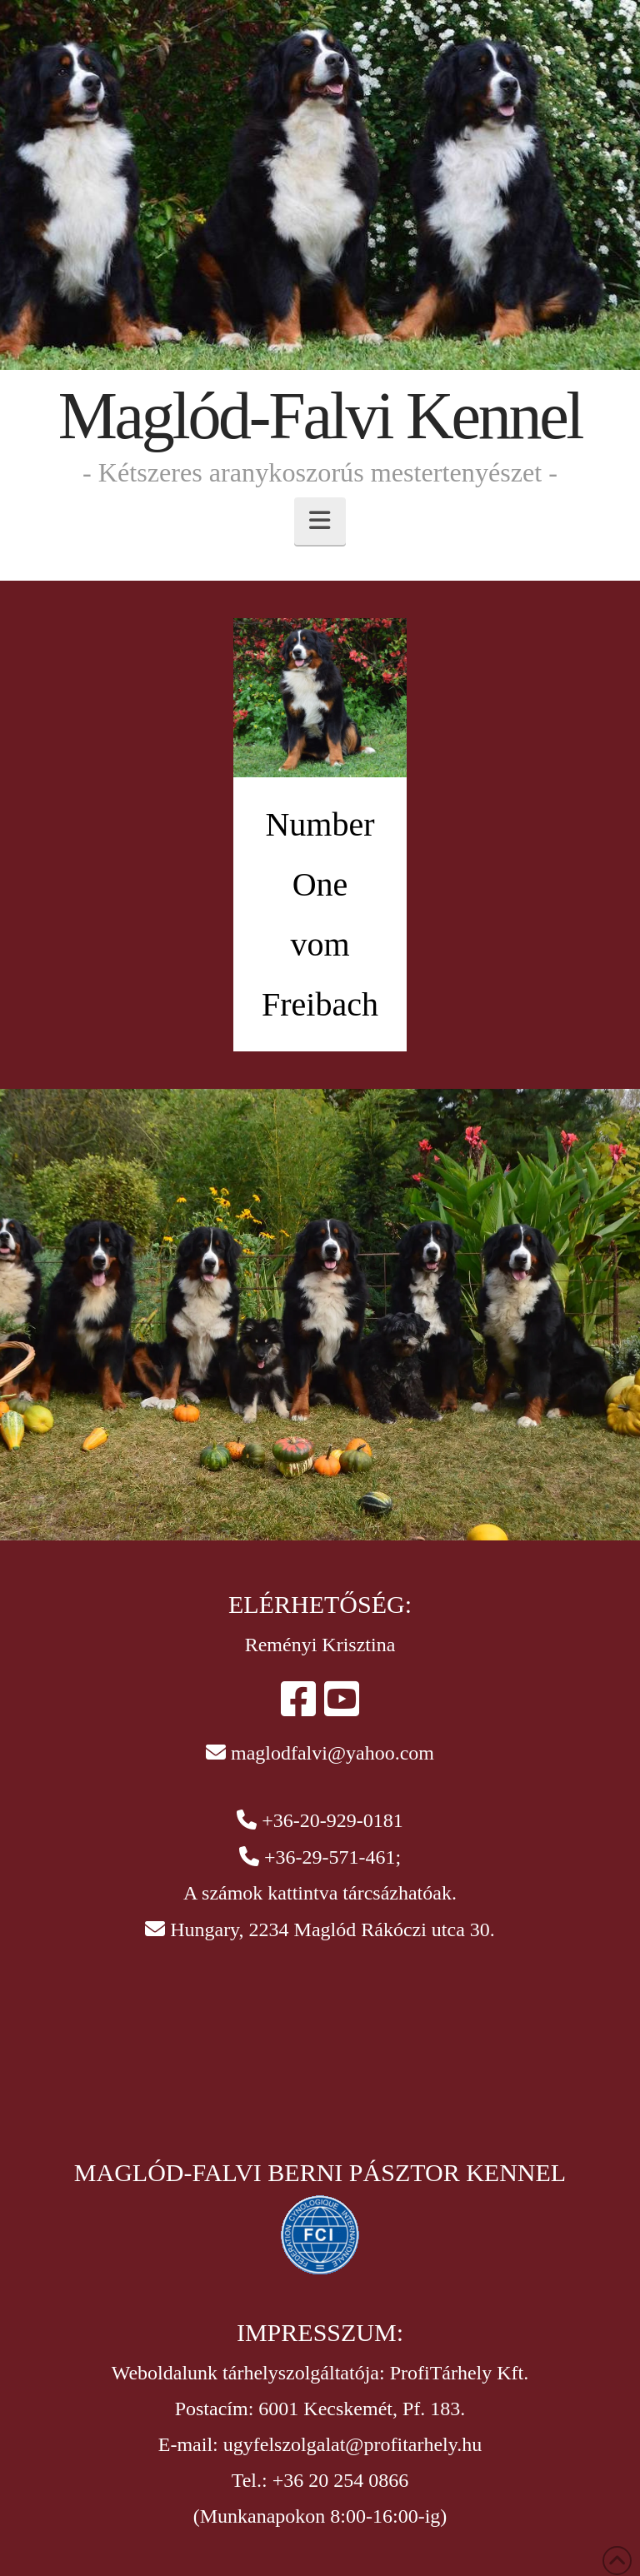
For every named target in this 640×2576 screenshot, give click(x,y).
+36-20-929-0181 (332, 1820)
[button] (319, 521)
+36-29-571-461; (332, 1857)
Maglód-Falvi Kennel (320, 415)
